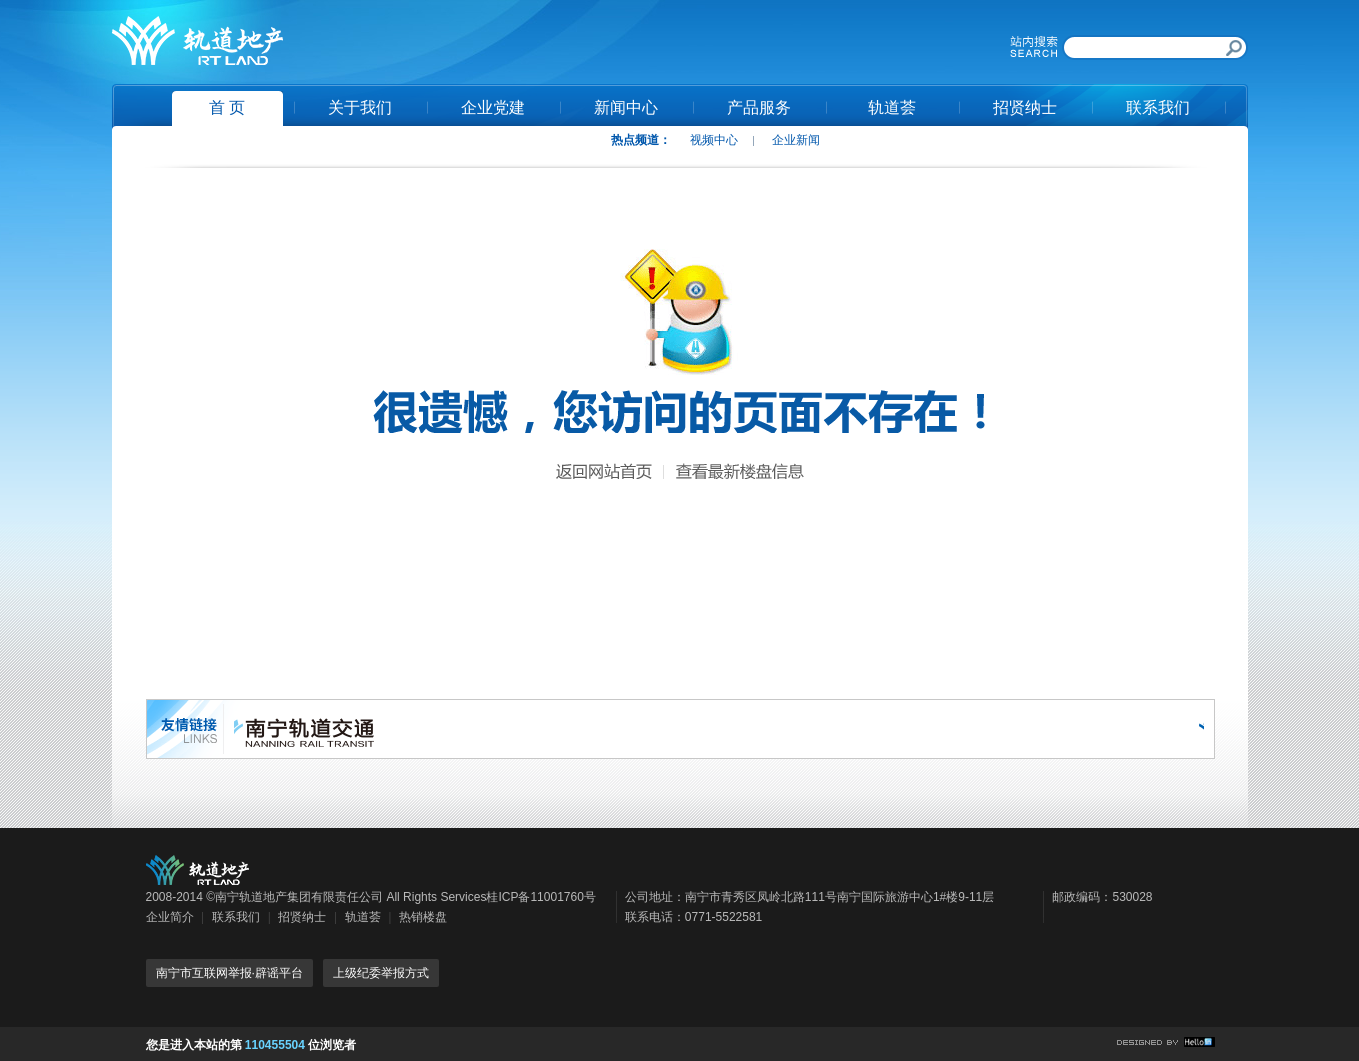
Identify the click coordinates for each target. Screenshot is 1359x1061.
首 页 (227, 107)
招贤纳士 (1025, 107)
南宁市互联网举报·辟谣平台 (229, 973)
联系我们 (1158, 107)
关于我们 (360, 107)
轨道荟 (892, 107)
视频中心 (714, 140)
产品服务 (759, 107)
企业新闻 (796, 140)
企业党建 (493, 107)
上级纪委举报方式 (381, 973)
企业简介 (170, 917)
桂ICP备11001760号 (540, 897)
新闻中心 (626, 107)
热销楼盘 (423, 917)
